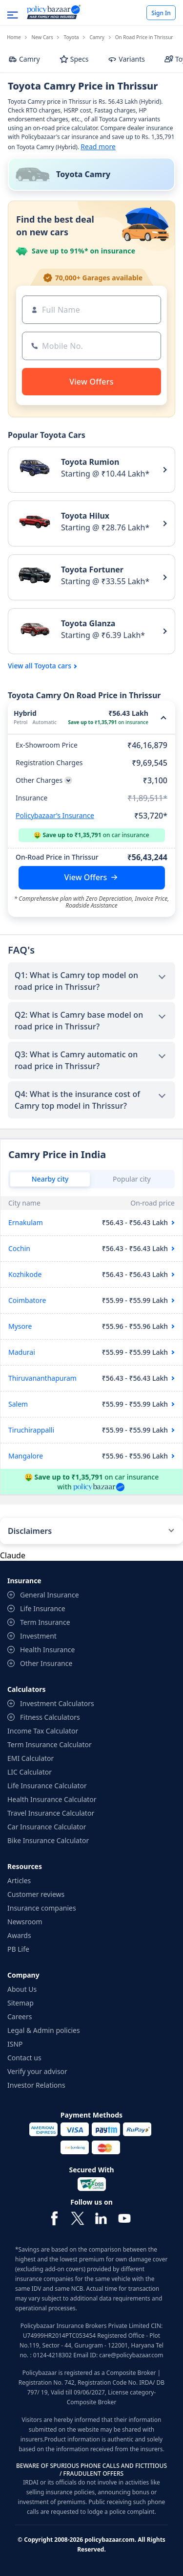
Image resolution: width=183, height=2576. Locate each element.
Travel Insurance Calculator (50, 1813)
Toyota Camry (83, 174)
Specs (74, 59)
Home (13, 37)
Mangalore (25, 1455)
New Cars (42, 37)
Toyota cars (52, 666)
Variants (126, 59)
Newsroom (24, 1921)
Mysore (20, 1326)
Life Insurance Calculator (47, 1785)
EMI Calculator (30, 1758)
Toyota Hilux (85, 515)
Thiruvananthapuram (42, 1378)
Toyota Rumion (90, 461)
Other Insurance (46, 1663)
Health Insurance (47, 1649)
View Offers (85, 877)
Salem (18, 1404)
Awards (19, 1935)
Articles (19, 1880)
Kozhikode (24, 1274)
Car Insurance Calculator (46, 1826)
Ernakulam (25, 1222)
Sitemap (20, 2002)
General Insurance (49, 1594)
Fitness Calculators (50, 1717)
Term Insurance (45, 1622)
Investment (38, 1636)
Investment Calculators (57, 1703)
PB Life (18, 1949)
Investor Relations (36, 2085)
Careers (19, 2016)
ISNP (15, 2044)
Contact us (24, 2057)
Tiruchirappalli (31, 1430)
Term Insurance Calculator (49, 1744)
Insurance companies (41, 1908)
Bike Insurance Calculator (48, 1840)
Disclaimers (30, 1531)
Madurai (21, 1352)
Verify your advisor (37, 2071)
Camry (96, 37)
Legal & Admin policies (43, 2030)
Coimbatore (27, 1300)
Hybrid (25, 713)
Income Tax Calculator (42, 1730)
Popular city (132, 1179)
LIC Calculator (29, 1772)
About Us (22, 1989)
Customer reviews (35, 1894)
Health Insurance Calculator (52, 1799)
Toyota (71, 37)
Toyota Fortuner (92, 569)
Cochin (19, 1248)
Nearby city (50, 1179)
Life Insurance (42, 1608)
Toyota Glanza (88, 623)
